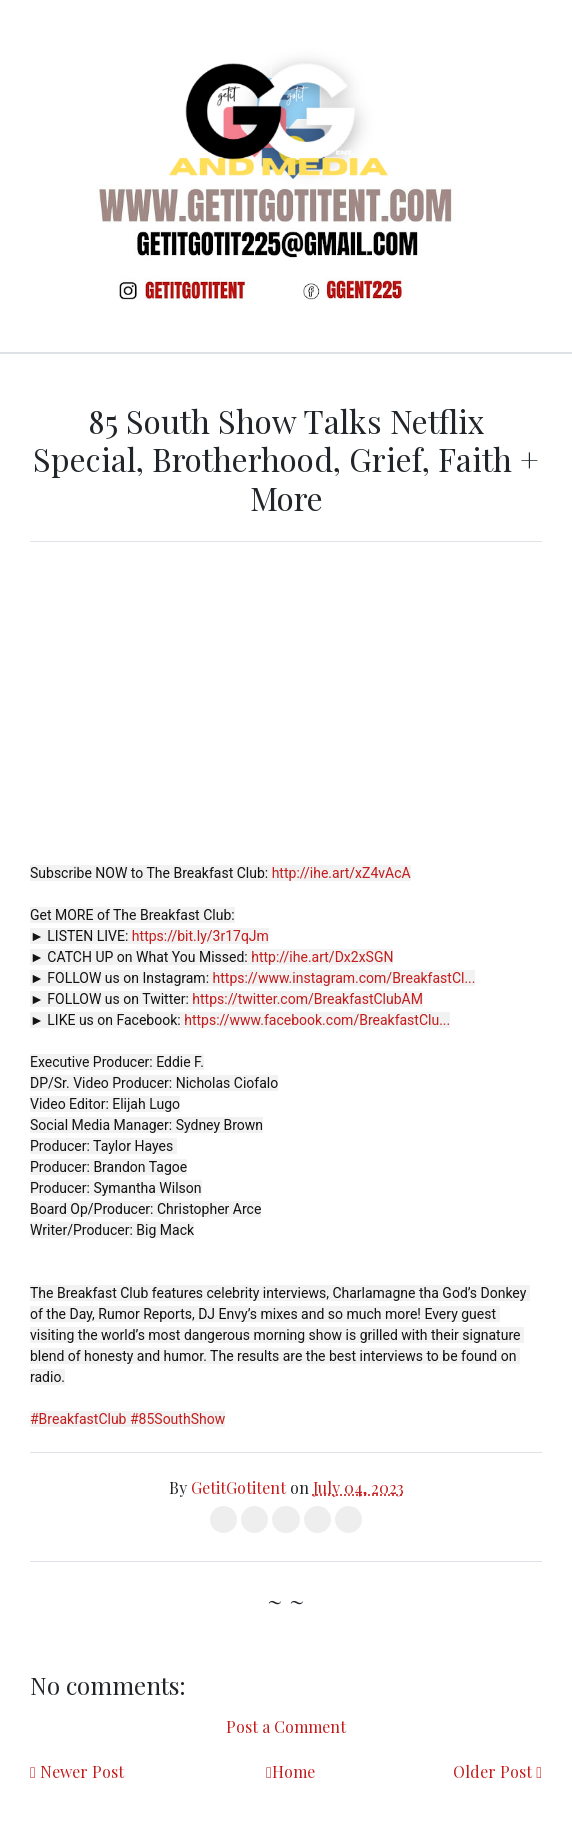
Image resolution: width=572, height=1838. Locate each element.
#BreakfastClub (78, 1419)
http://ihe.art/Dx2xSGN (322, 957)
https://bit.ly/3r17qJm (200, 936)
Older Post (492, 1771)
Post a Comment (286, 1726)
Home (293, 1771)
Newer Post (82, 1771)
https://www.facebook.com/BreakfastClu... (317, 1020)
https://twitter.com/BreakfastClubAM (307, 999)
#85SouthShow (177, 1419)
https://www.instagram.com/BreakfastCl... (344, 978)
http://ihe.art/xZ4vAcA (341, 873)
